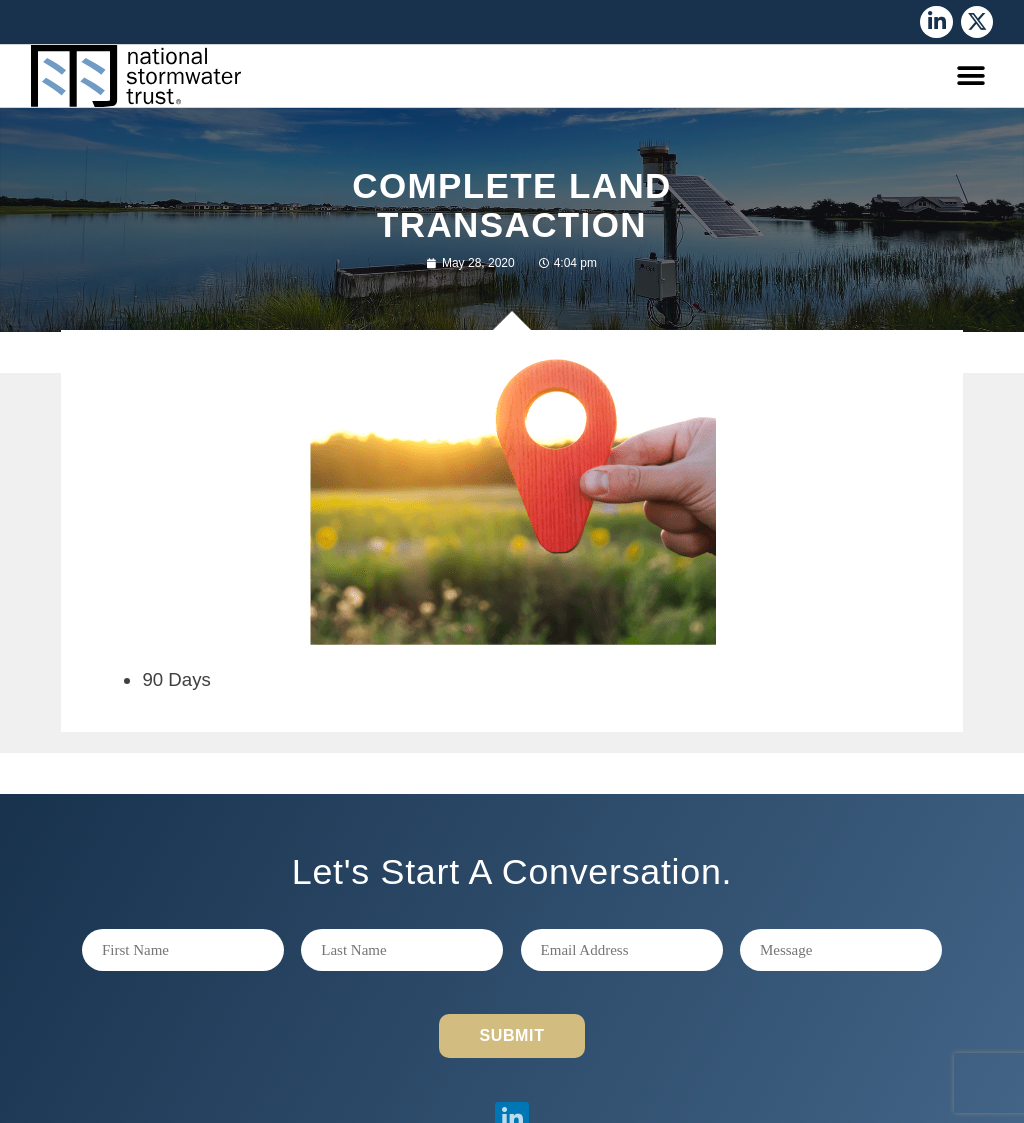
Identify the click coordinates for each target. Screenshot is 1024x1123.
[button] (970, 76)
